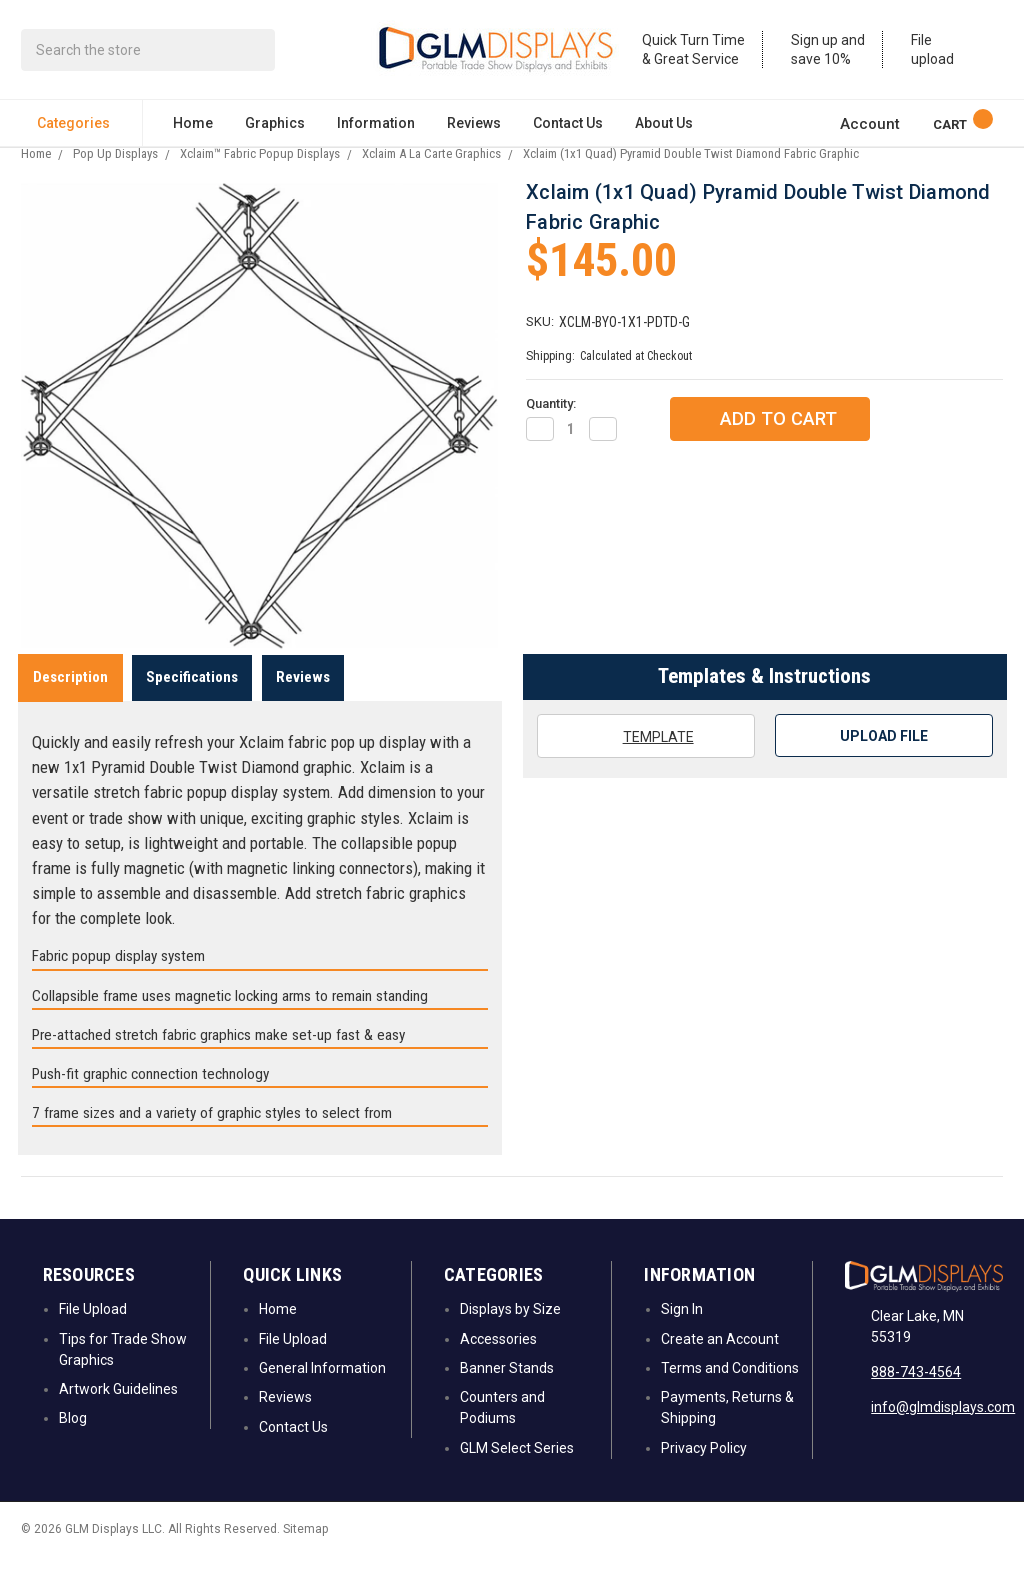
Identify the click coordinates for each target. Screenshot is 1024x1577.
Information (376, 126)
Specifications (192, 698)
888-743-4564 (916, 1393)
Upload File (884, 757)
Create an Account (720, 1360)
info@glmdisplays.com (943, 1428)
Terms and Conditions (730, 1389)
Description (70, 698)
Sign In (682, 1330)
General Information (322, 1389)
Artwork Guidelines (118, 1410)
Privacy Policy (704, 1469)
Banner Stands (507, 1389)
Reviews (474, 126)
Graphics (275, 126)
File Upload (93, 1330)
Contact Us (568, 126)
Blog (73, 1439)
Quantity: (551, 424)
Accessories (498, 1360)
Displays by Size (510, 1330)
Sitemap (305, 1550)
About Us (664, 126)
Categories (81, 126)
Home (193, 126)
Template (645, 757)
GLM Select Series (517, 1469)
